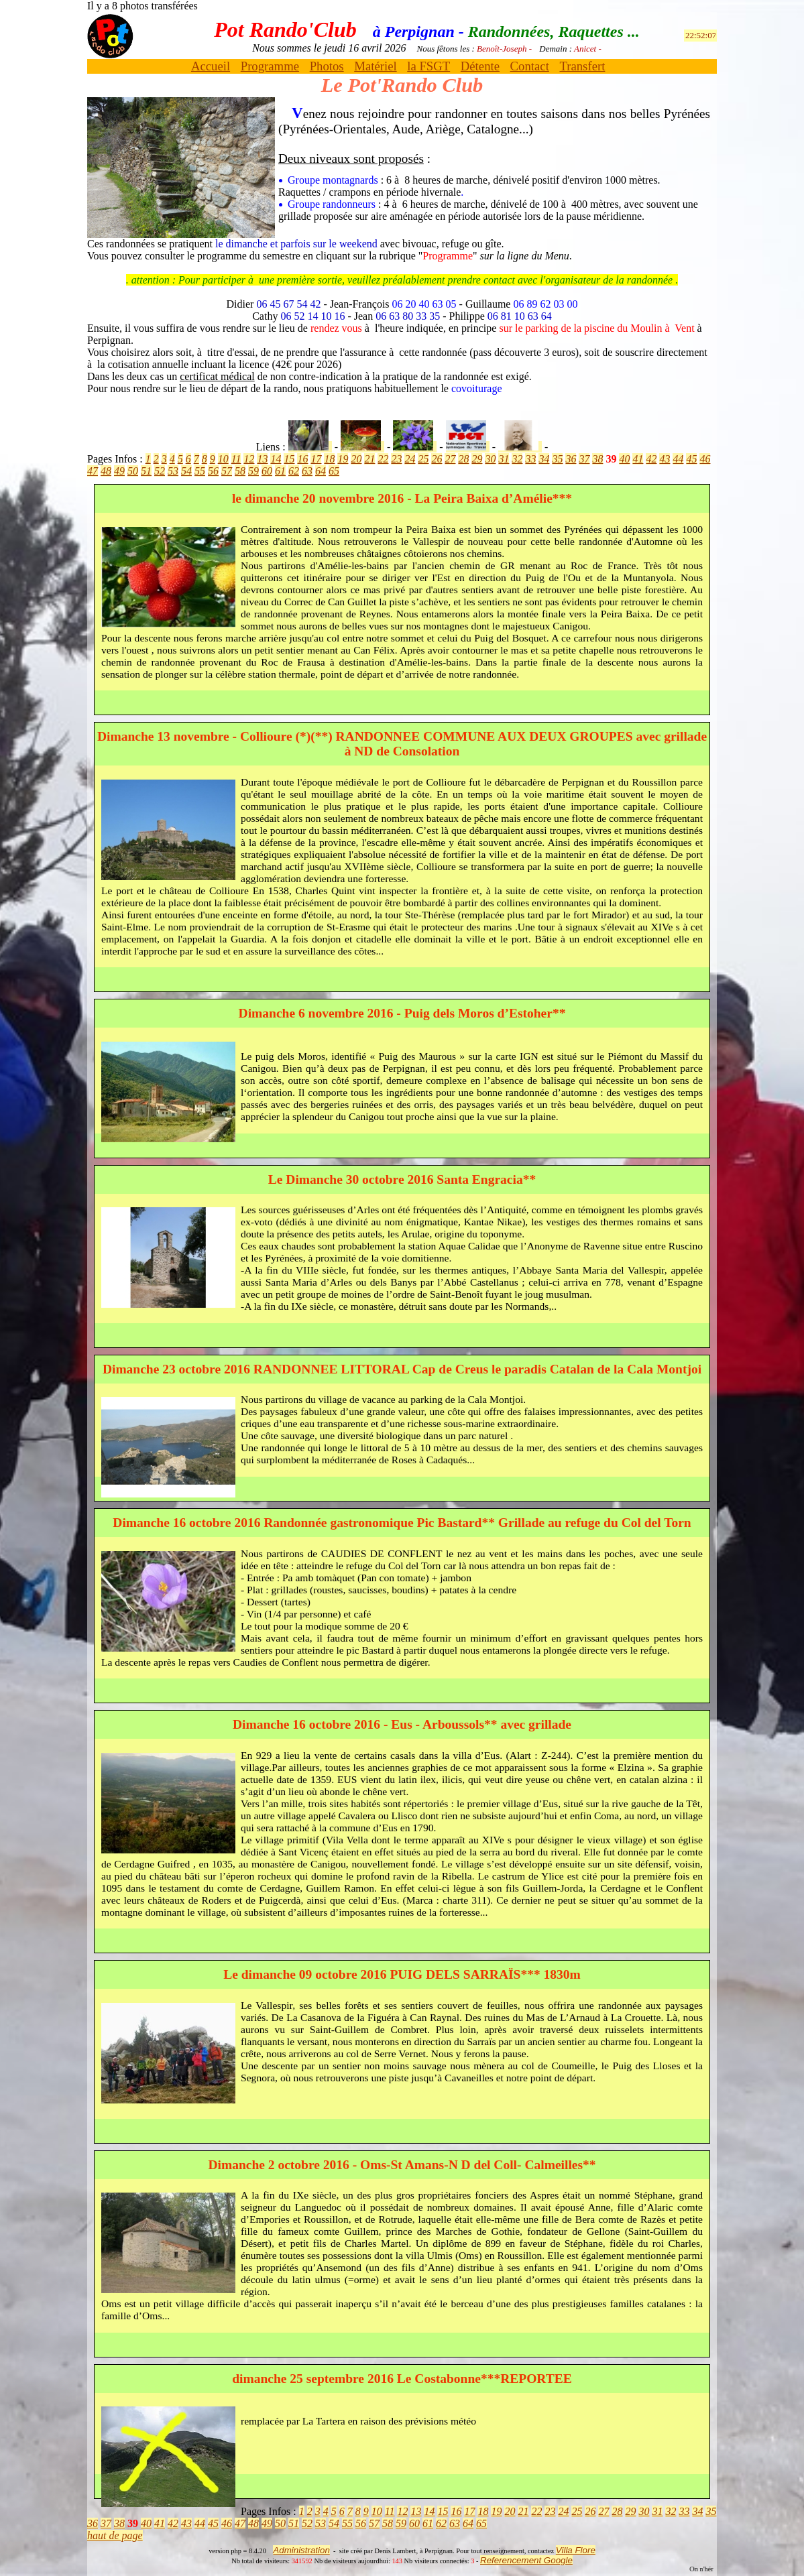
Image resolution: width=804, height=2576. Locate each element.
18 (329, 459)
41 (637, 459)
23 (396, 459)
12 (248, 459)
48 (106, 471)
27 (450, 459)
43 (664, 459)
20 (356, 459)
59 (253, 471)
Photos (327, 66)
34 (543, 459)
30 (490, 459)
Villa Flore (575, 2550)
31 (503, 459)
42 (651, 459)
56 (213, 471)
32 (517, 459)
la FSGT (428, 66)
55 (199, 471)
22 (383, 459)
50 (132, 471)
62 (293, 471)
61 (280, 471)
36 (570, 459)
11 (236, 459)
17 (315, 459)
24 (409, 459)
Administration (301, 2550)
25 (423, 459)
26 (436, 459)
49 (119, 471)
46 (704, 459)
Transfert (582, 66)
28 (463, 459)
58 (240, 471)
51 (146, 471)
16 (302, 459)
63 (307, 471)
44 (678, 459)
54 (186, 471)
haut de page (115, 2535)
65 (334, 471)
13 (262, 459)
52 (159, 471)
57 (226, 471)
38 (597, 459)
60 (267, 471)
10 (223, 459)
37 (584, 459)
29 (476, 459)
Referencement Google (526, 2560)
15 (289, 459)
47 (92, 471)
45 (691, 459)
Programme (270, 66)
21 (369, 459)
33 (530, 459)
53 (173, 471)
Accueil (210, 66)
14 (275, 459)
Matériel (375, 66)
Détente (480, 66)
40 (624, 459)
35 (557, 459)
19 (342, 459)
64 (320, 471)
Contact (529, 66)
